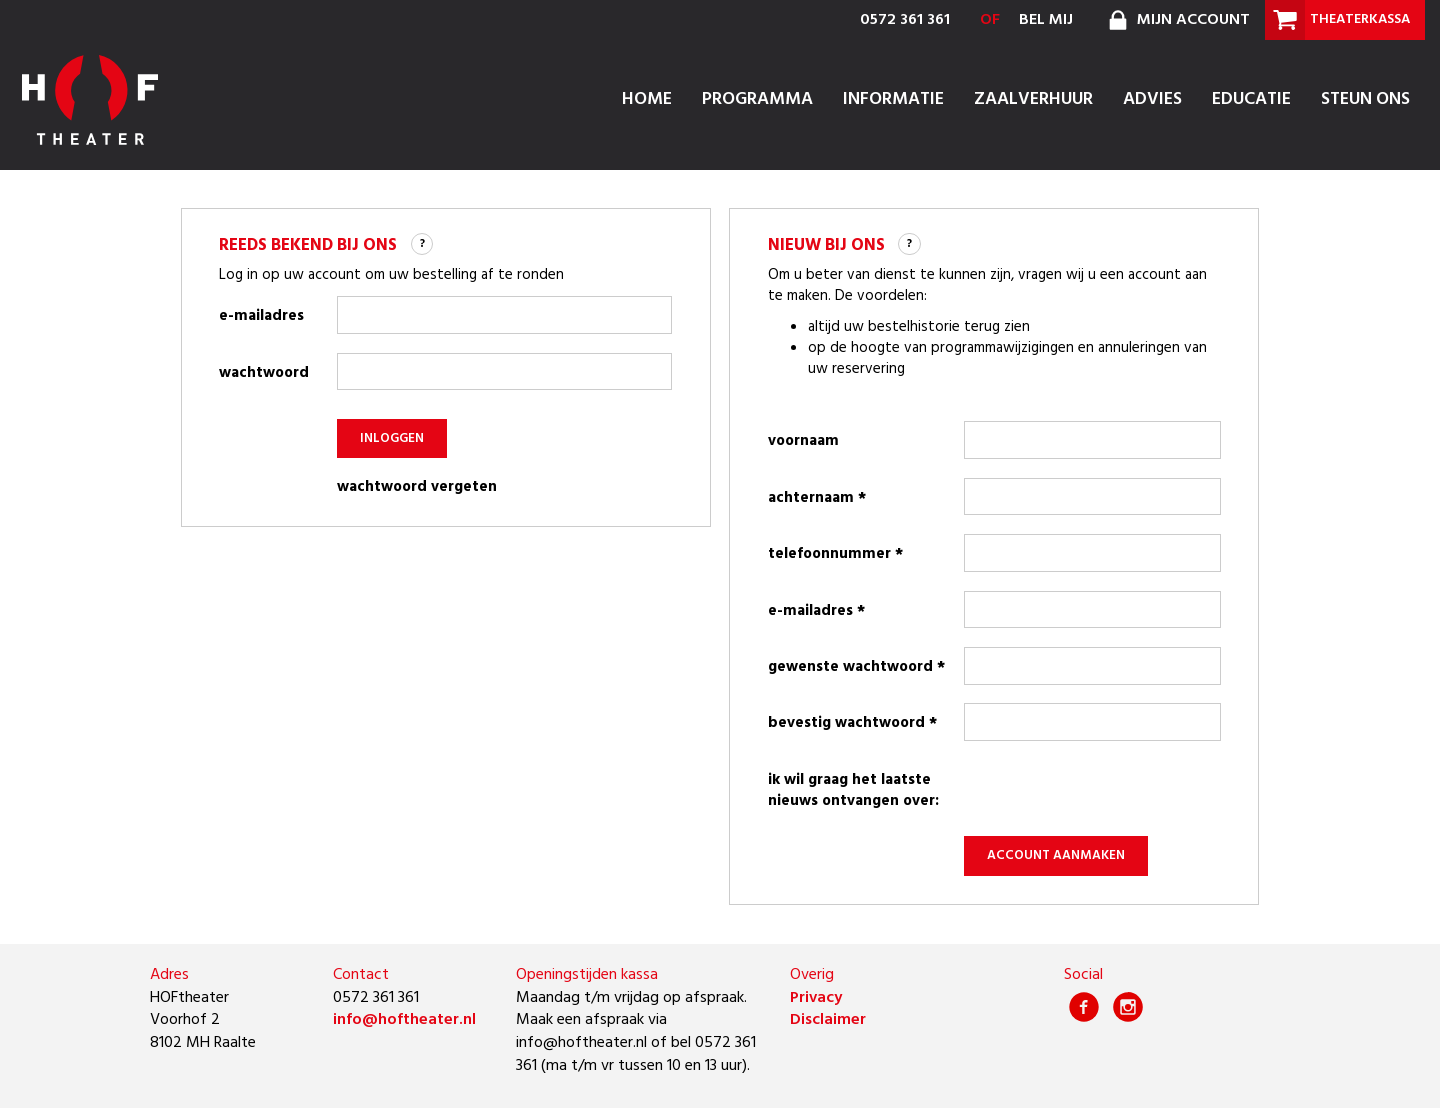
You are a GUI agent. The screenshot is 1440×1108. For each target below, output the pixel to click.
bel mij (1046, 20)
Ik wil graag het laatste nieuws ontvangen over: (853, 790)
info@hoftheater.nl (404, 1020)
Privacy (816, 998)
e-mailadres (261, 316)
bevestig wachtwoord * (852, 723)
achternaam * (817, 498)
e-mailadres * (816, 611)
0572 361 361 (905, 20)
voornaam (803, 441)
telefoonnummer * (835, 554)
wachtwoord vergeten (417, 487)
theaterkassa (1337, 20)
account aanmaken (1057, 855)
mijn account (1176, 20)
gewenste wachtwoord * (856, 667)
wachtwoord (264, 373)
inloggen (393, 438)
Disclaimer (828, 1020)
